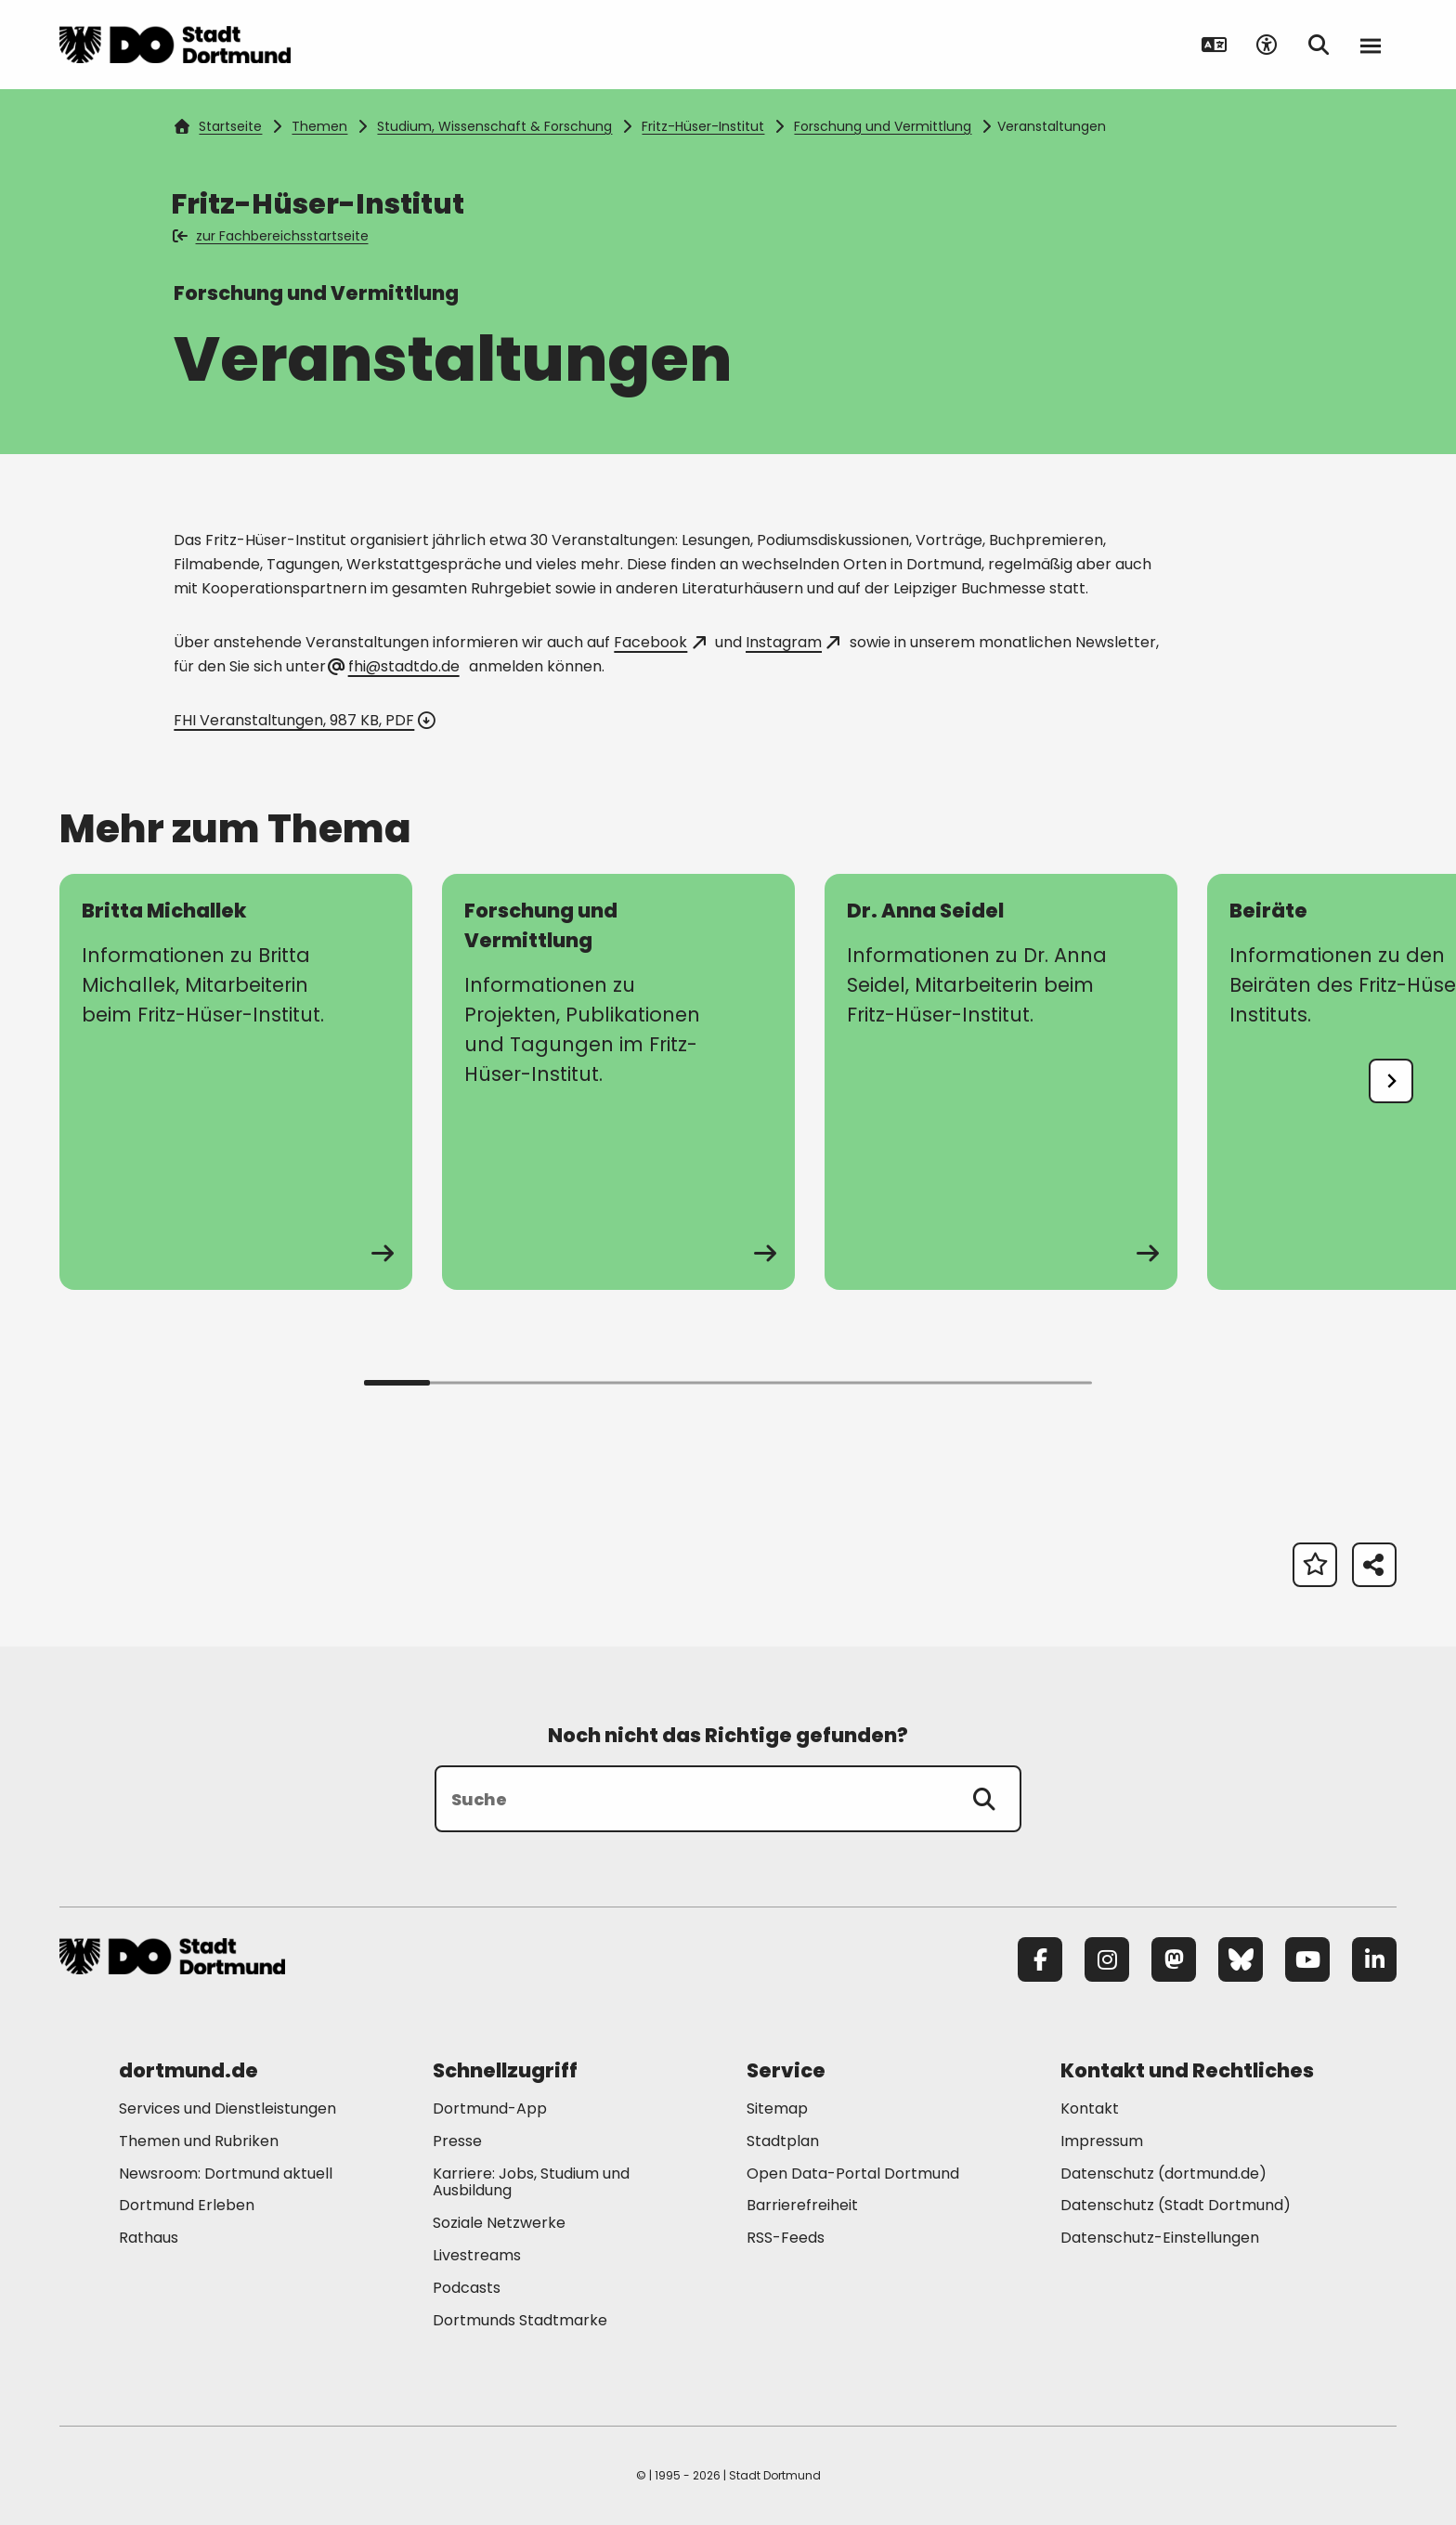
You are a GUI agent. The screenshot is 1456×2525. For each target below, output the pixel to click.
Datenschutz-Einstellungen (1159, 2238)
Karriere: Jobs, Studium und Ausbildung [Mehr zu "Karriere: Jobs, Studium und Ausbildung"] (531, 2182)
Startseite (218, 126)
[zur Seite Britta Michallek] (235, 1082)
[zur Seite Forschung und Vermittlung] (618, 1082)
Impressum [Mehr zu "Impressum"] (1101, 2141)
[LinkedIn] (1374, 1959)
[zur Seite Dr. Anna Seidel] (1001, 1082)
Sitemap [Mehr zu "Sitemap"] (777, 2108)
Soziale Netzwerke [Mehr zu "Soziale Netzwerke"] (499, 2222)
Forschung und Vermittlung (882, 126)
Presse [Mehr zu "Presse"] (457, 2141)
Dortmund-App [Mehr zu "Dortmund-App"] (490, 2108)
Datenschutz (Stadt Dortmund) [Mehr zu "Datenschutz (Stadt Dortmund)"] (1175, 2205)
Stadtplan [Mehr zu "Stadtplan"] (783, 2141)
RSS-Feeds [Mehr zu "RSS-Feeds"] (786, 2237)
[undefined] (1391, 1081)
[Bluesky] (1240, 1959)
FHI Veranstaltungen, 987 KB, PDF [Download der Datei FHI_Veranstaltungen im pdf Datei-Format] (303, 720)
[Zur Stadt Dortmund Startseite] (175, 44)
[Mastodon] (1173, 1959)
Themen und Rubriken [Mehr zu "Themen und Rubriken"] (199, 2141)
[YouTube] (1307, 1959)
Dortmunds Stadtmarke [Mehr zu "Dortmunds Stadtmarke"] (520, 2320)
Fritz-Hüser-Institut (703, 126)
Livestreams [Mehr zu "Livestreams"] (477, 2255)
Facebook (659, 642)
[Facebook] (1040, 1959)
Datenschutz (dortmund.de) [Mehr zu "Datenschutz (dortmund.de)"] (1163, 2173)
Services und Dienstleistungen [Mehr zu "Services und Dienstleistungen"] (227, 2108)
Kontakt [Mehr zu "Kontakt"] (1089, 2108)
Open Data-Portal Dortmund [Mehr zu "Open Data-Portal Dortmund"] (853, 2173)
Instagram (792, 642)
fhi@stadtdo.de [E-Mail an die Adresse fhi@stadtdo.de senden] (394, 666)
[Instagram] (1107, 1959)
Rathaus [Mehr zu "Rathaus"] (148, 2237)
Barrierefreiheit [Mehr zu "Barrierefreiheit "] (802, 2205)
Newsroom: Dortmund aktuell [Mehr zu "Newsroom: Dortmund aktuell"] (225, 2173)
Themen (319, 126)
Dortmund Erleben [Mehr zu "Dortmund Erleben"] (186, 2205)
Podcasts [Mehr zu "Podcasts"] (466, 2287)
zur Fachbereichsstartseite (272, 236)
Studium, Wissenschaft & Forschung (494, 126)
